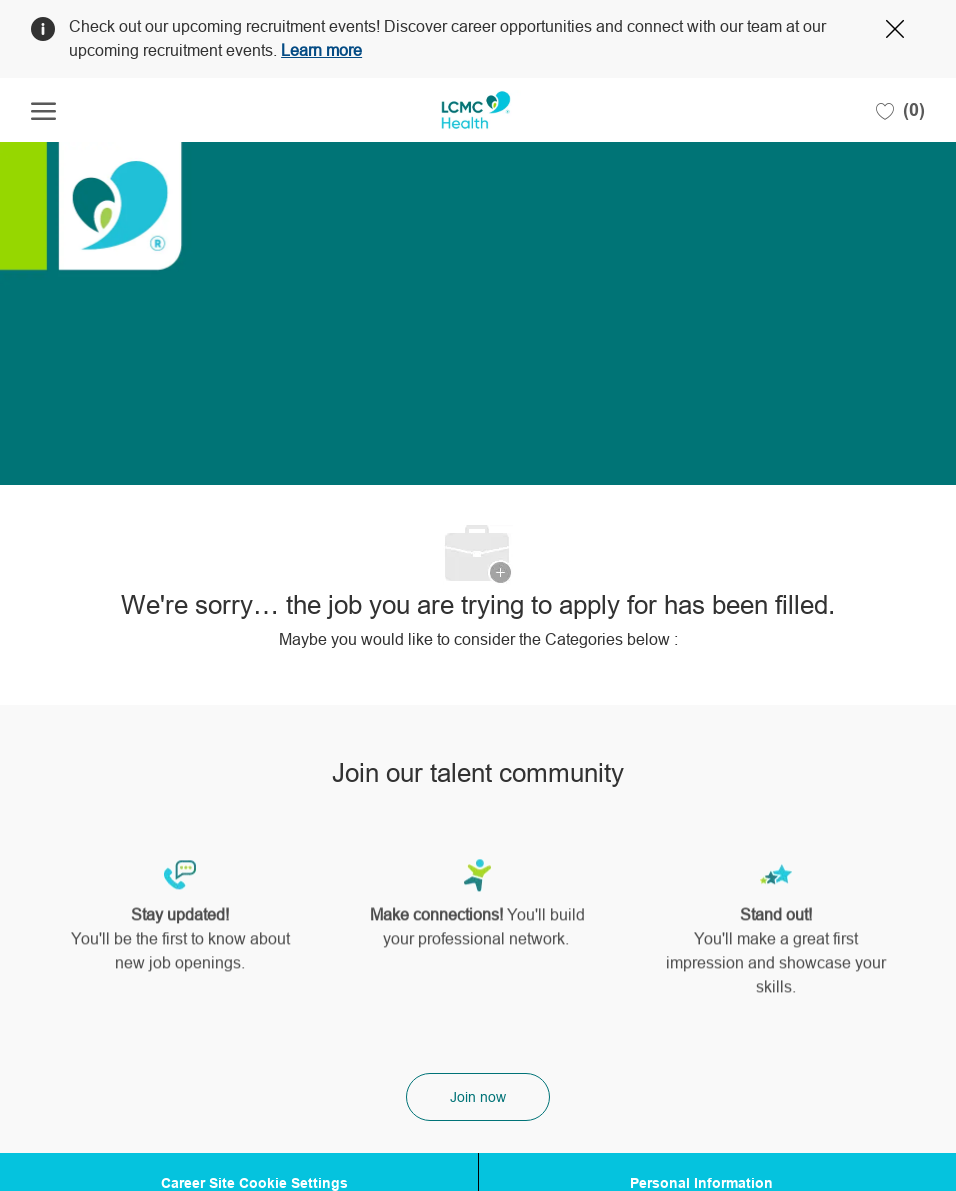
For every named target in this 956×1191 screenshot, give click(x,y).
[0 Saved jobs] (900, 110)
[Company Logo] (476, 110)
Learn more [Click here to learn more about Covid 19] (321, 50)
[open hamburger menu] (43, 110)
